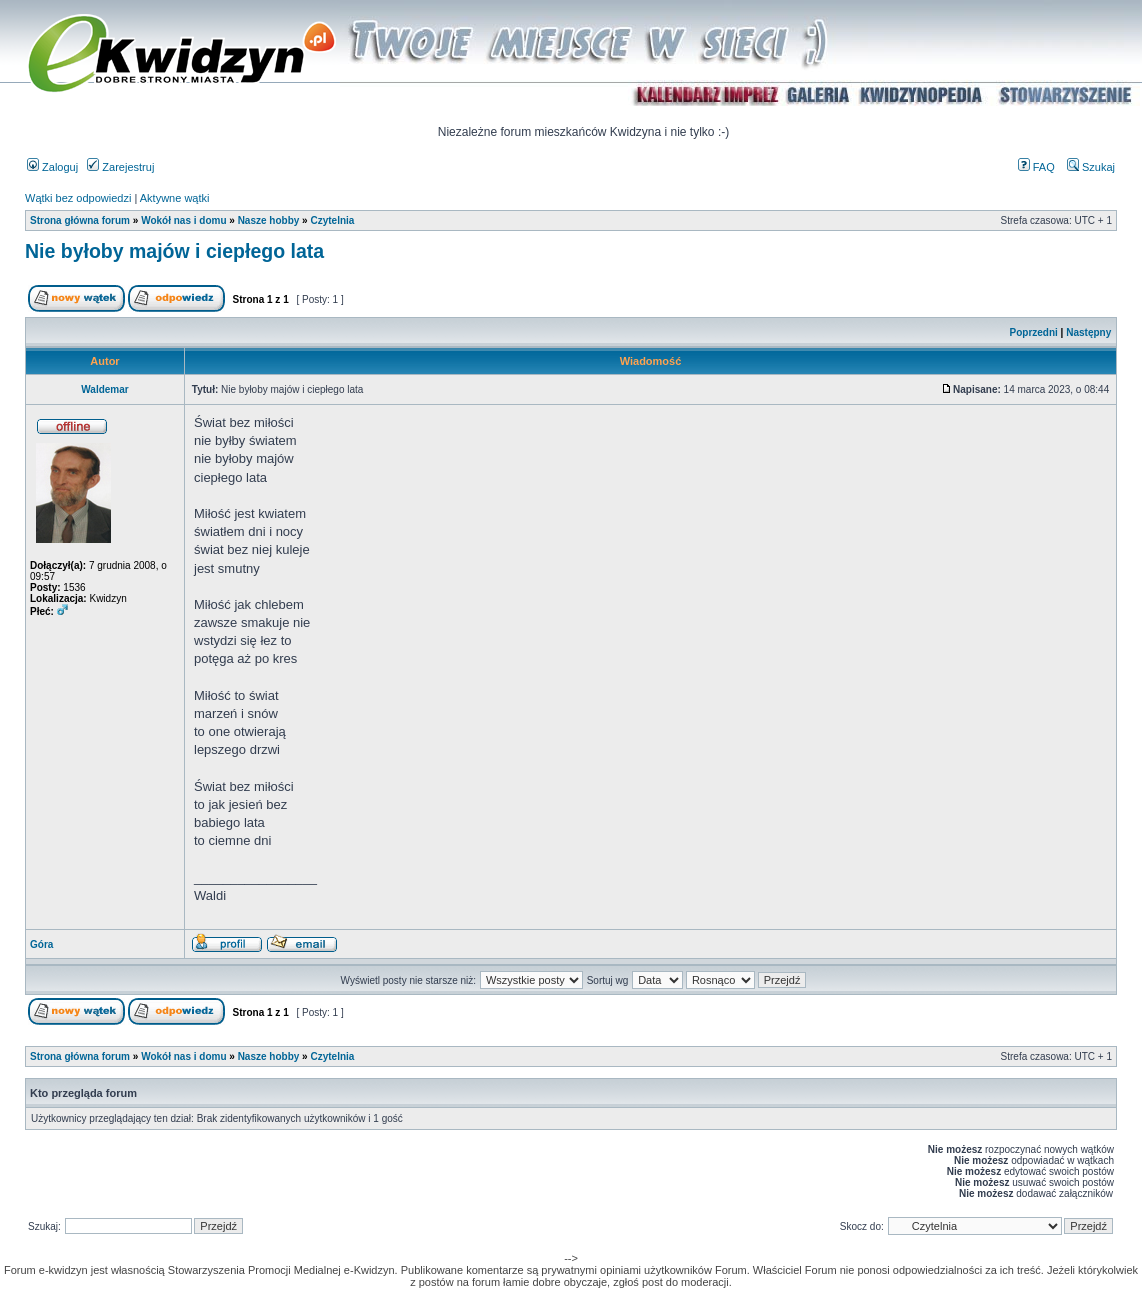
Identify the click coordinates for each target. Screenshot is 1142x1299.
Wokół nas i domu (183, 220)
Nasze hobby (269, 220)
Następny (1088, 332)
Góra (41, 944)
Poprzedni (1034, 332)
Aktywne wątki (175, 198)
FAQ (1036, 167)
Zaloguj (52, 167)
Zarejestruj (120, 167)
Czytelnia (332, 220)
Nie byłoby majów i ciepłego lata (174, 251)
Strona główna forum (80, 220)
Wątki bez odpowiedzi (78, 198)
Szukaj (1091, 167)
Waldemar (104, 389)
